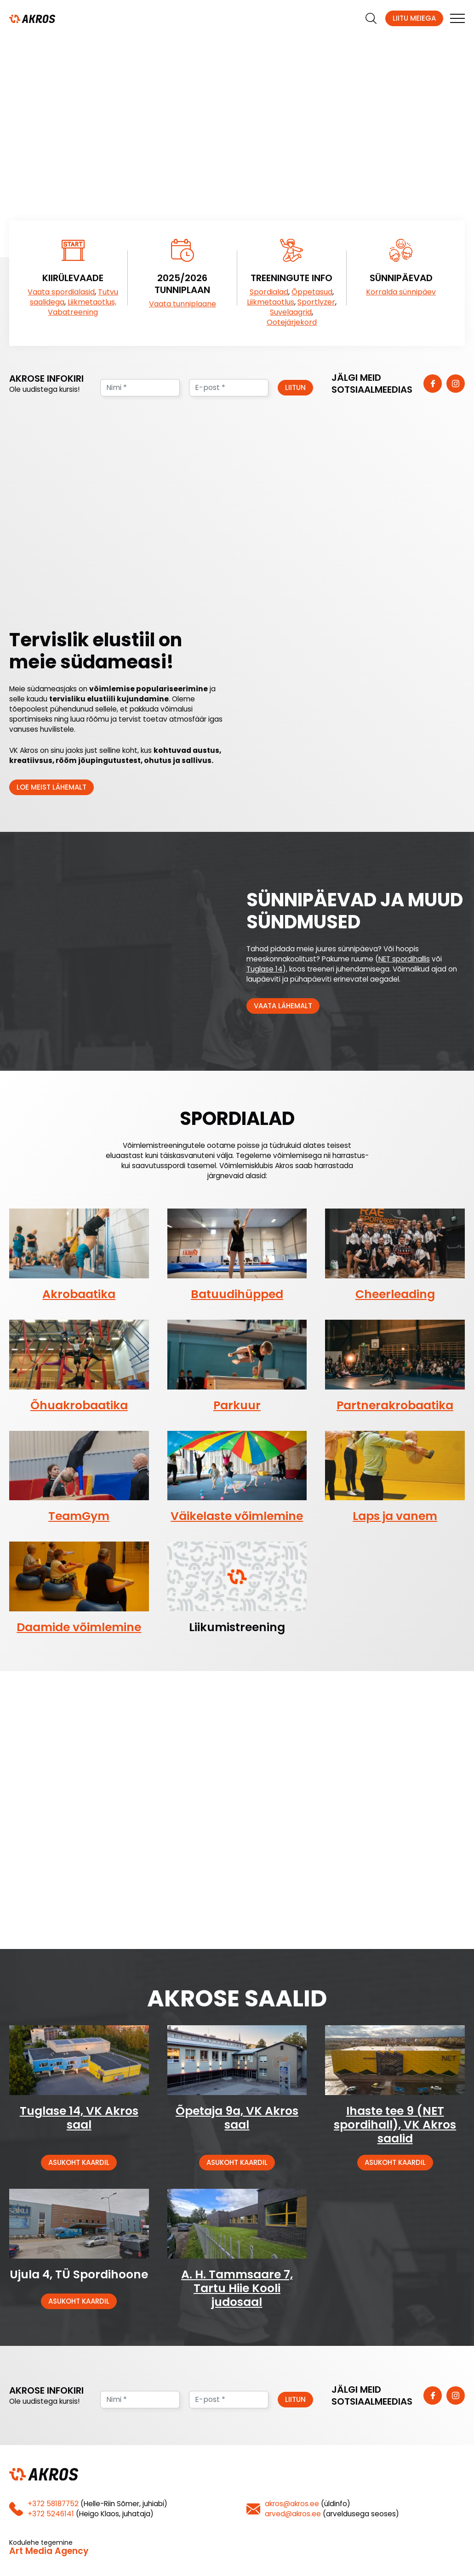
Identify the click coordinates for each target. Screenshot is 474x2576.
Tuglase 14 (264, 969)
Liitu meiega (414, 18)
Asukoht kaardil (78, 2162)
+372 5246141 (51, 2514)
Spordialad (269, 292)
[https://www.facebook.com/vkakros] (432, 383)
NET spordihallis (404, 959)
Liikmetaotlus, (92, 302)
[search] (371, 18)
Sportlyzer (316, 302)
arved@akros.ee (293, 2514)
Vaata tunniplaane (182, 304)
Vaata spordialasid (61, 292)
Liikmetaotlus (270, 302)
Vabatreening (73, 312)
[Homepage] (32, 18)
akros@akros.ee (292, 2503)
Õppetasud (311, 292)
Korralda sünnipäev (401, 292)
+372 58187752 (53, 2503)
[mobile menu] (457, 18)
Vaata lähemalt (283, 1006)
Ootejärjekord (292, 322)
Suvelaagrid (291, 312)
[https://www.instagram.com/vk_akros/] (455, 383)
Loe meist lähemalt (51, 787)
